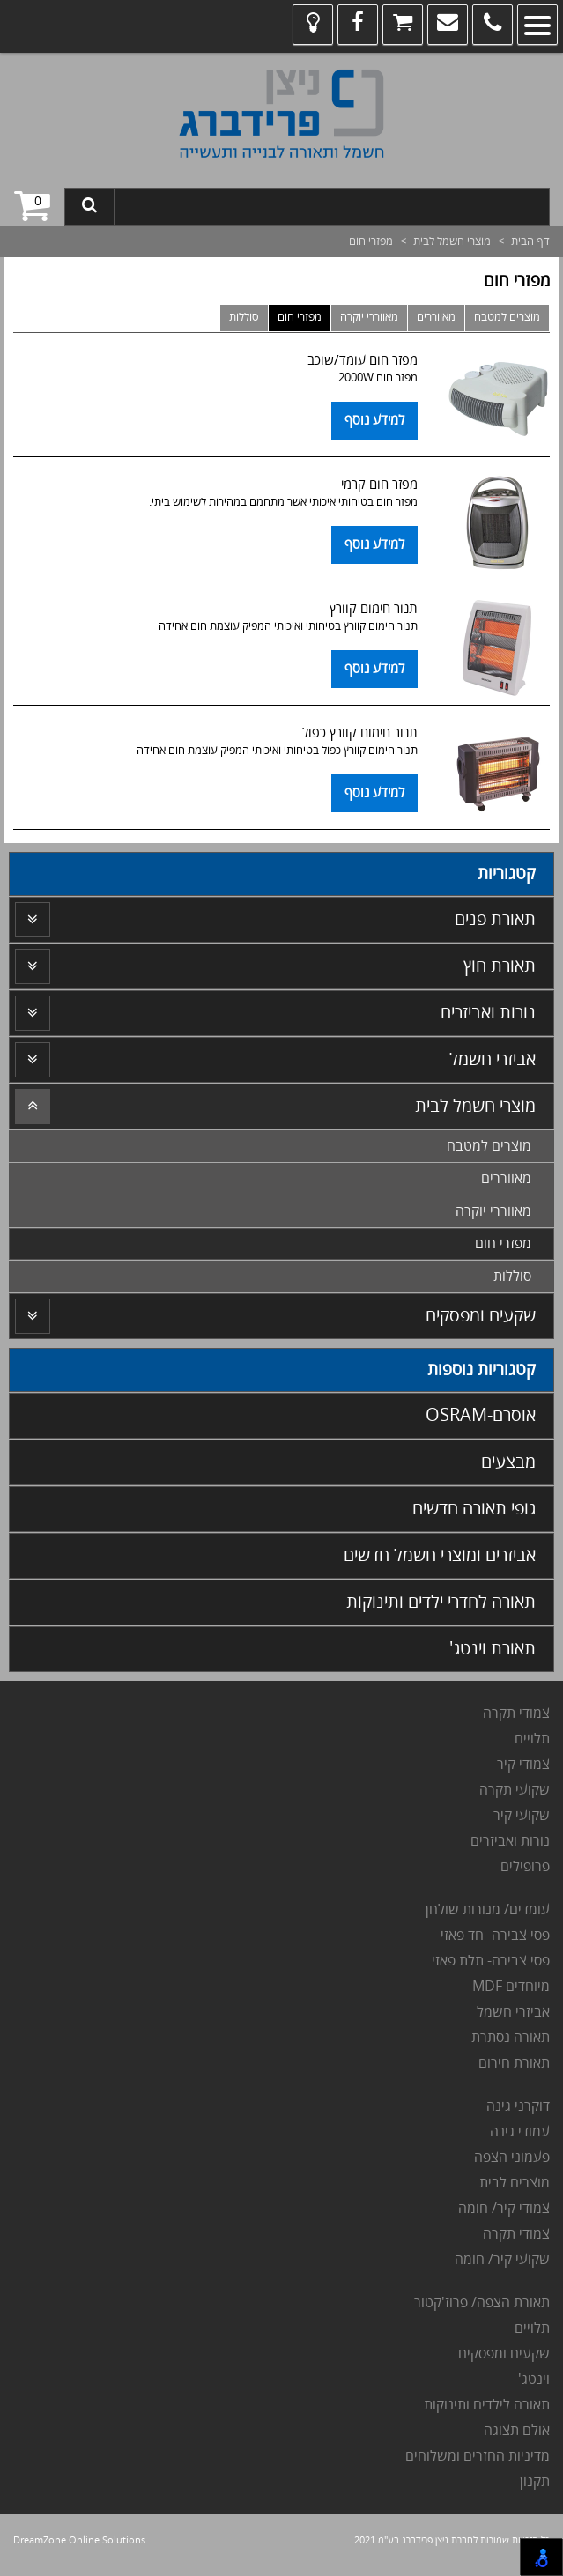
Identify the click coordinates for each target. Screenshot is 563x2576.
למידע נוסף (374, 420)
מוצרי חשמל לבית (452, 241)
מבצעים (508, 1462)
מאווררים (436, 317)
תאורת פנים (495, 919)
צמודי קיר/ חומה (504, 2208)
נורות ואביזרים (488, 1013)
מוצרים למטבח (507, 317)
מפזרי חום (300, 317)
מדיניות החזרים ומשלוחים (477, 2456)
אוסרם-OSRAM (481, 1415)
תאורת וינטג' (492, 1649)
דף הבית (530, 241)
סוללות (244, 317)
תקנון (535, 2482)
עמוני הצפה (508, 2157)
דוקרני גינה (516, 2106)
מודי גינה (513, 2132)
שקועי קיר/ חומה (502, 2260)
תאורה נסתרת (510, 2038)
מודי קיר (519, 1764)
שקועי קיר (521, 1816)
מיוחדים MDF (511, 1986)
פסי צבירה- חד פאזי (495, 1935)
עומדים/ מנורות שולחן (486, 1910)
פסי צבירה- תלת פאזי (489, 1961)
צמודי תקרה (516, 1713)
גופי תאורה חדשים (474, 1509)
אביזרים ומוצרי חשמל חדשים (440, 1555)
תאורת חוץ (499, 966)
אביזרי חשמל (492, 1059)
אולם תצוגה (517, 2430)
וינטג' (532, 2379)
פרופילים (525, 1867)
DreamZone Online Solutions (79, 2540)
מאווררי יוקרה (369, 317)
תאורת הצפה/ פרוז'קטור (482, 2303)
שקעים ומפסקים (481, 1316)
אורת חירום (509, 2063)
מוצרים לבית (514, 2183)
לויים (528, 1739)
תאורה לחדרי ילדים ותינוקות (441, 1602)
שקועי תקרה (514, 1790)
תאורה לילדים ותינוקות (485, 2405)
